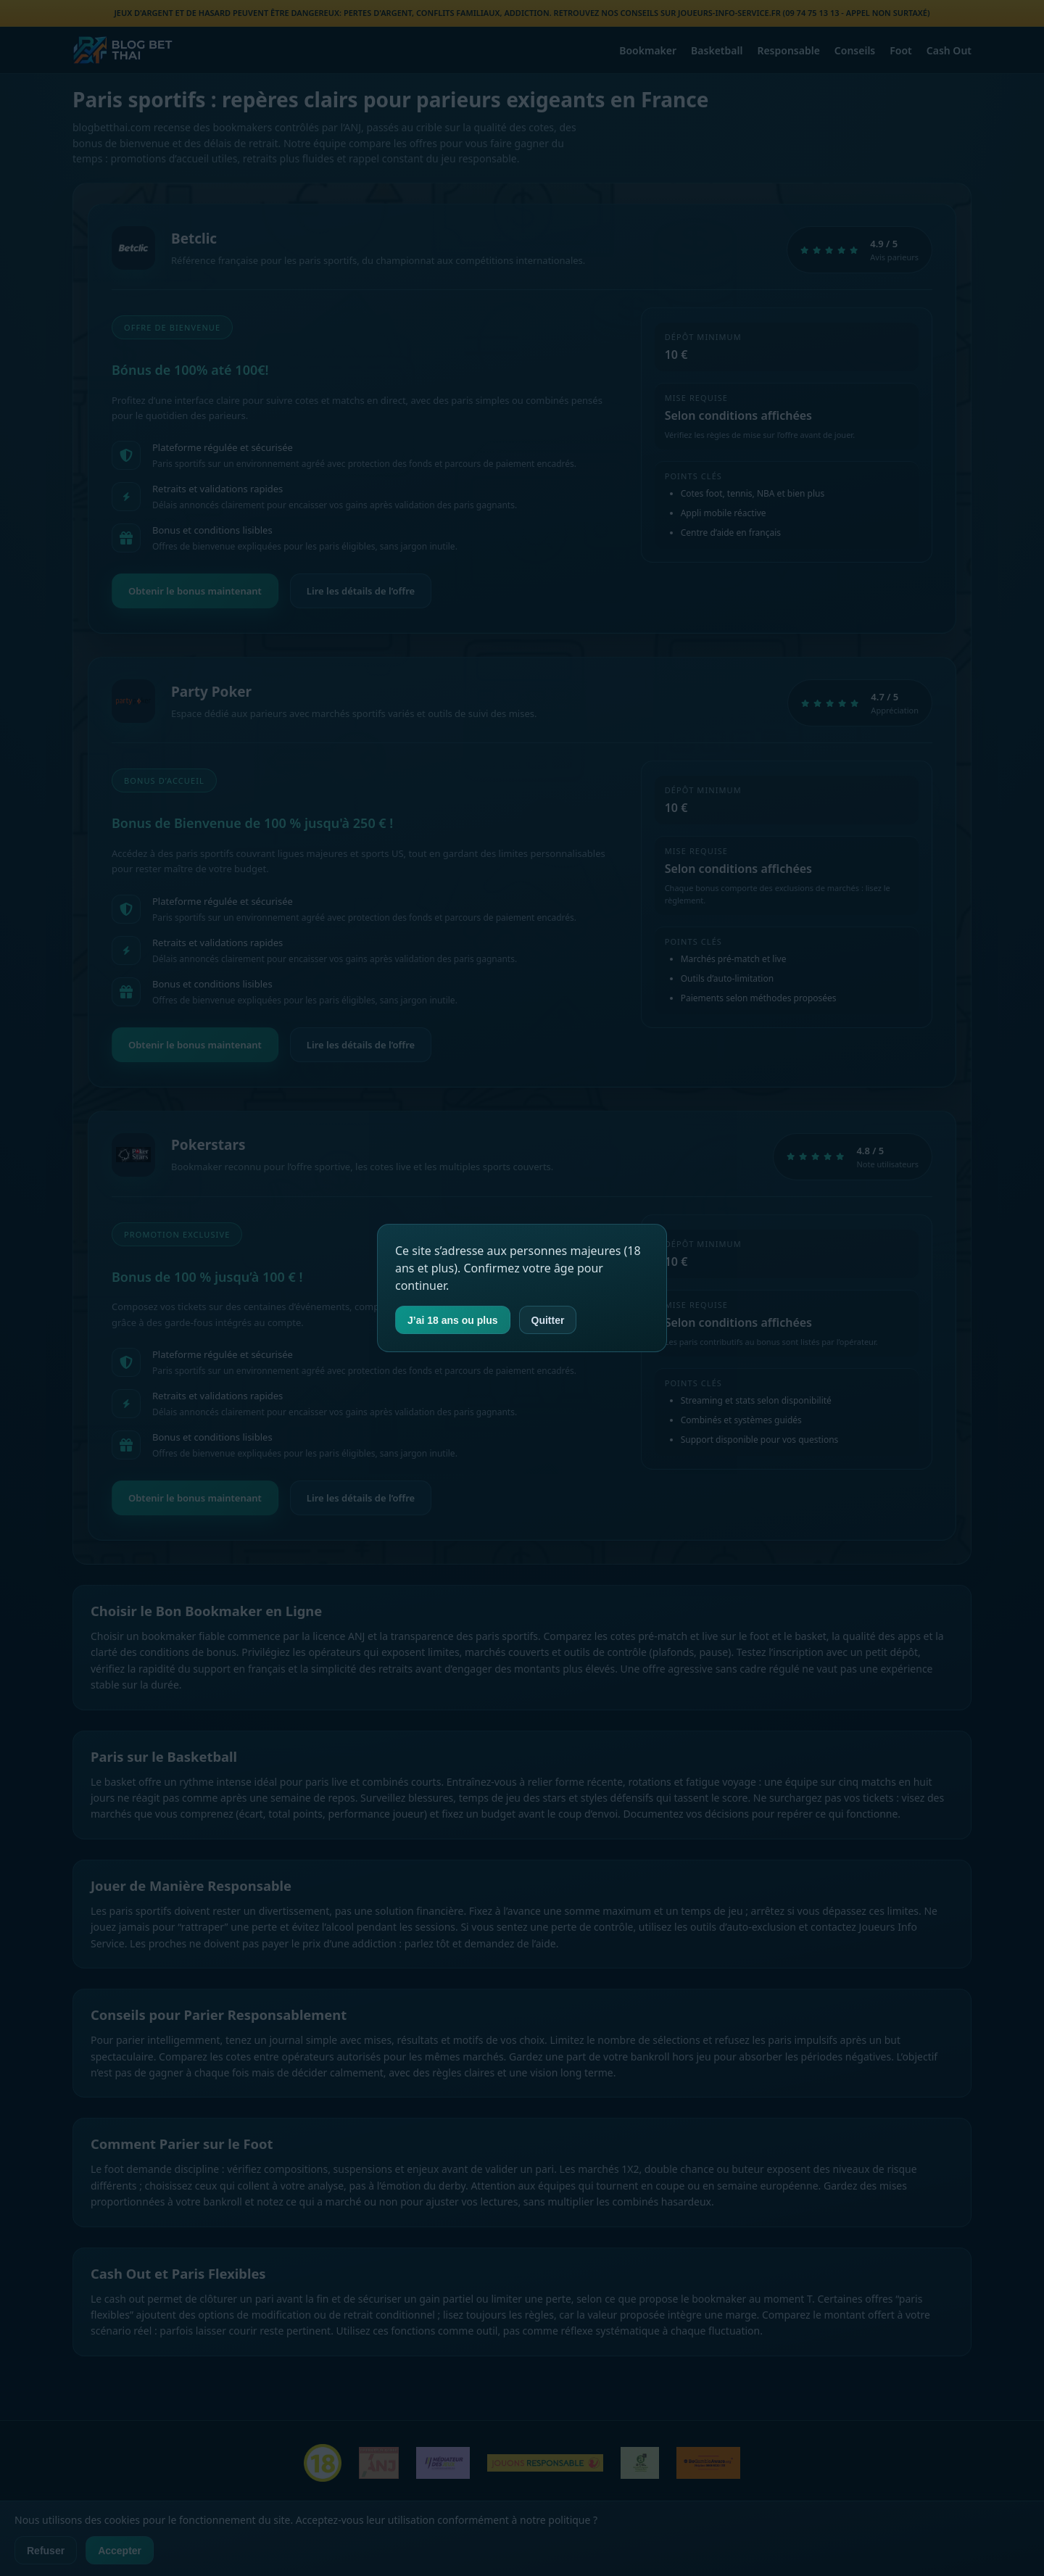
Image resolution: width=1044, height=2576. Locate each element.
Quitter (548, 1320)
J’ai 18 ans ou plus (452, 1320)
